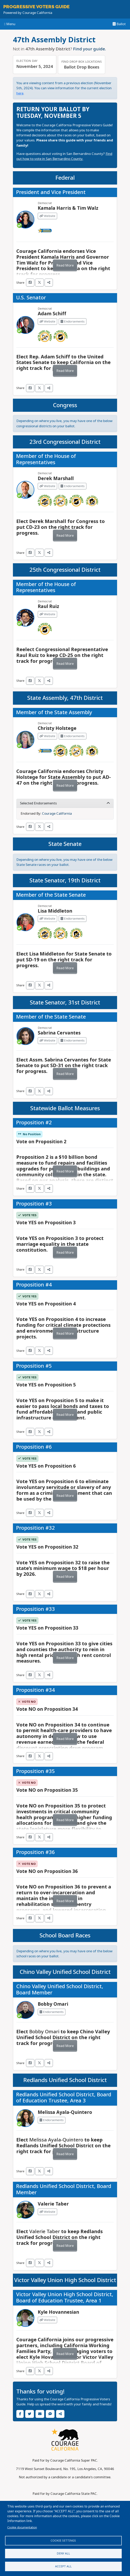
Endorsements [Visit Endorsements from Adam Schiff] (73, 321)
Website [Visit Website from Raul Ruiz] (47, 614)
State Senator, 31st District (65, 1002)
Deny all (63, 2553)
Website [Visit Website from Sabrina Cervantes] (47, 1040)
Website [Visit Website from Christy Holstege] (47, 736)
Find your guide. (89, 49)
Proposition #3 (34, 1204)
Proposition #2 (34, 1122)
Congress (65, 405)
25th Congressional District (65, 570)
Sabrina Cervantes (59, 1032)
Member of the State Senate (51, 895)
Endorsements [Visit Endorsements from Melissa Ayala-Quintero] (52, 2120)
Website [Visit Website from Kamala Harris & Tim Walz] (47, 216)
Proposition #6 (34, 1447)
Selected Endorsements (65, 803)
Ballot (119, 24)
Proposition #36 (35, 1852)
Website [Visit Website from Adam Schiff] (47, 321)
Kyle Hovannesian (58, 2312)
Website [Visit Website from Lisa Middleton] (47, 918)
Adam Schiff (52, 313)
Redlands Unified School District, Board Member (63, 2189)
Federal (65, 178)
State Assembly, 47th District (65, 698)
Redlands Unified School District (65, 2080)
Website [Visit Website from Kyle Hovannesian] (47, 2320)
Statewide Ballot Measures (65, 1108)
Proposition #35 (35, 1771)
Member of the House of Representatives (46, 459)
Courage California (57, 813)
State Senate (65, 844)
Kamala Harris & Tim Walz (68, 208)
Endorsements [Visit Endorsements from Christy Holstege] (73, 736)
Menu (9, 24)
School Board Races (65, 1935)
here (19, 93)
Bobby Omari (53, 2004)
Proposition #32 (35, 1528)
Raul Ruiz (48, 606)
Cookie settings (63, 2540)
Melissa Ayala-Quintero (65, 2112)
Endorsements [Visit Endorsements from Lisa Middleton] (73, 918)
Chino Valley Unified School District (65, 1972)
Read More (65, 265)
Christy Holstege (57, 728)
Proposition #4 (34, 1285)
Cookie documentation (22, 2527)
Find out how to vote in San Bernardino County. (64, 156)
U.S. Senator (31, 297)
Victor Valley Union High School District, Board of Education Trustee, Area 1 (64, 2297)
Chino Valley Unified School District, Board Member (59, 1989)
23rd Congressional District (65, 442)
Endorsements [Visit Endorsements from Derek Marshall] (73, 486)
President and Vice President (51, 192)
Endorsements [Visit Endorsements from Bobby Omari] (52, 2012)
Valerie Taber (53, 2203)
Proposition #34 (35, 1690)
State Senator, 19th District (65, 880)
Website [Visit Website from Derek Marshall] (47, 486)
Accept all (63, 2566)
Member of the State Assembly (54, 712)
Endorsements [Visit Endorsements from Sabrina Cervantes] (73, 1040)
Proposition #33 (35, 1609)
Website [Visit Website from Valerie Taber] (47, 2212)
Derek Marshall (56, 478)
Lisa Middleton (55, 911)
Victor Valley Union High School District (65, 2280)
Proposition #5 (34, 1366)
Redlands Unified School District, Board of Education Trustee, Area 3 (63, 2098)
